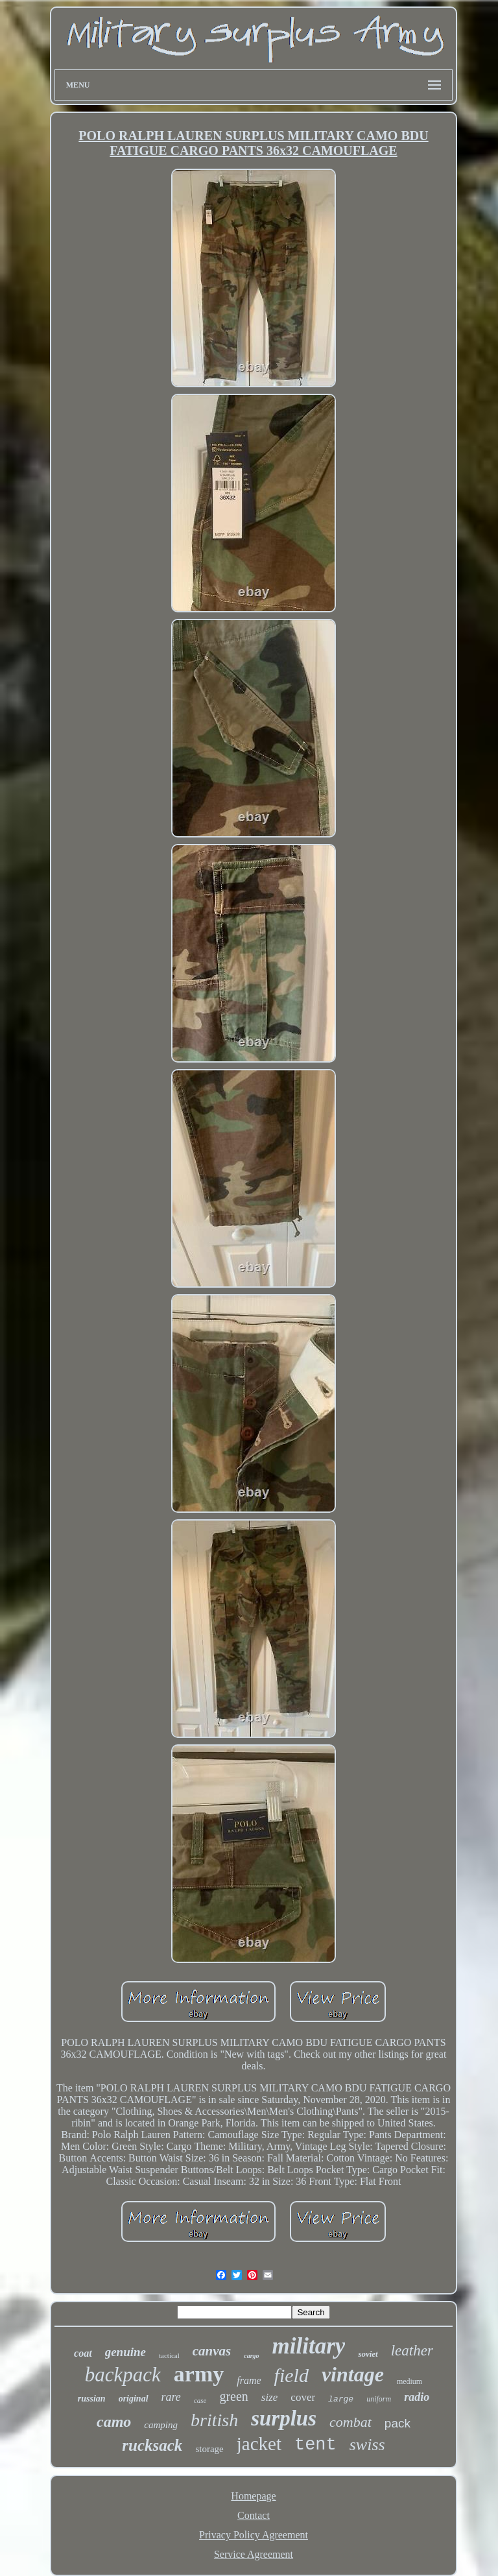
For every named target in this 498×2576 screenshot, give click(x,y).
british (214, 2420)
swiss (367, 2444)
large (340, 2399)
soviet (367, 2354)
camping (161, 2425)
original (133, 2398)
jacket (259, 2443)
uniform (378, 2398)
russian (92, 2398)
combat (350, 2422)
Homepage (253, 2495)
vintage (353, 2374)
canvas (212, 2351)
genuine (125, 2352)
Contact (253, 2515)
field (291, 2375)
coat (83, 2353)
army (199, 2374)
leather (412, 2350)
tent (315, 2445)
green (233, 2396)
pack (397, 2423)
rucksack (152, 2445)
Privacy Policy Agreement (253, 2534)
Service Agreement (253, 2554)
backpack (123, 2374)
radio (416, 2396)
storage (209, 2449)
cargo (251, 2355)
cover (302, 2397)
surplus (283, 2418)
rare (171, 2396)
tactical (169, 2355)
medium (409, 2381)
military (309, 2346)
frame (249, 2380)
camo (114, 2421)
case (200, 2400)
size (269, 2397)
